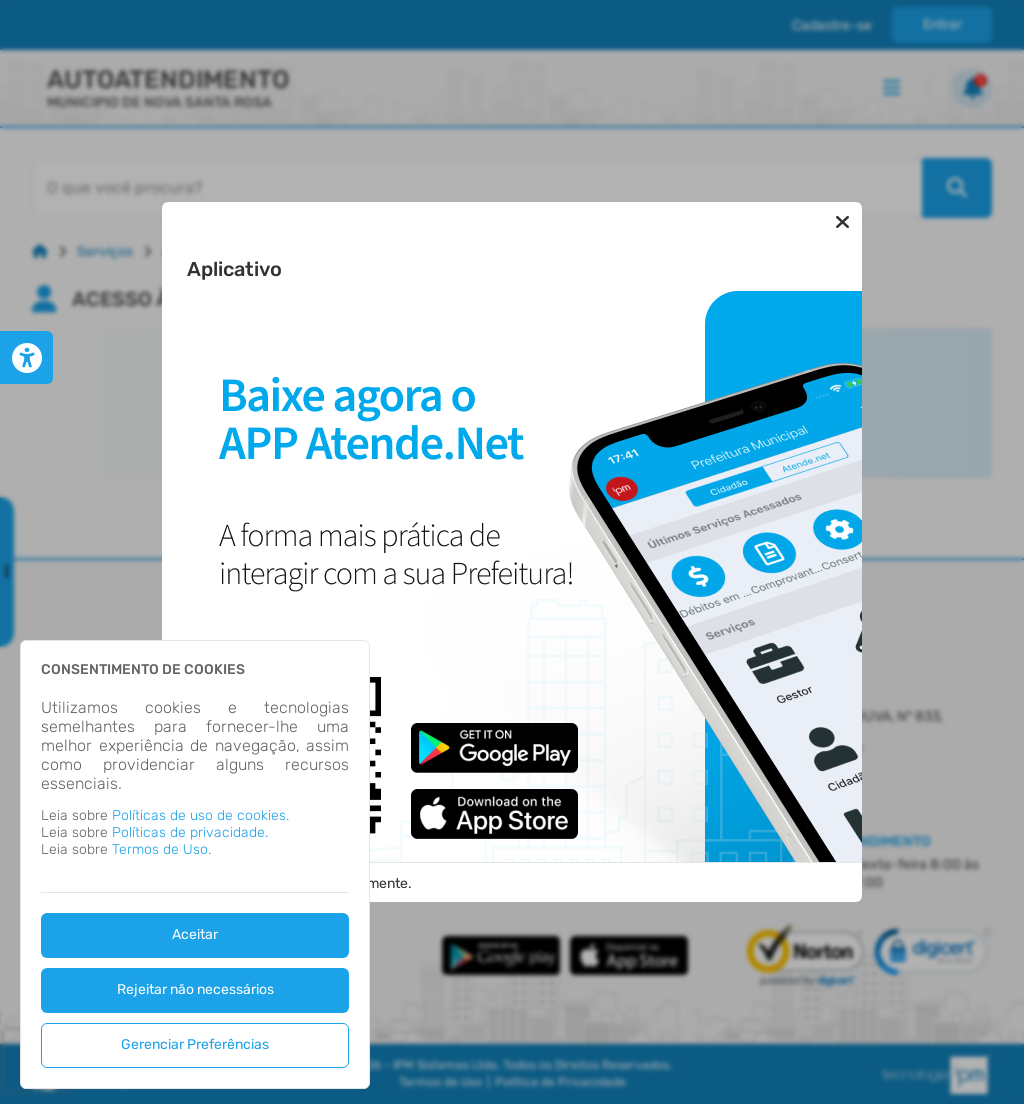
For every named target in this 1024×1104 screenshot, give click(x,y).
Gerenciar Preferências (195, 1044)
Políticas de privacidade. (190, 832)
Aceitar (195, 934)
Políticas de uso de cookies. (200, 815)
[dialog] (195, 864)
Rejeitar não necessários (195, 989)
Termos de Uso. (161, 849)
